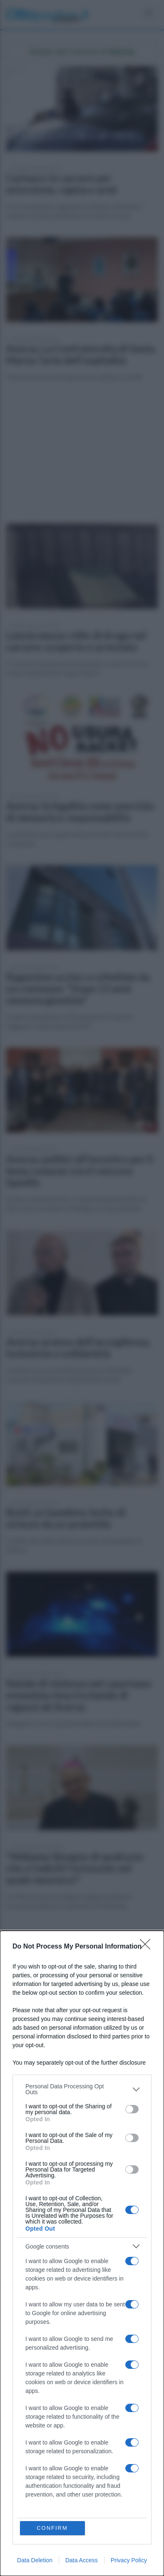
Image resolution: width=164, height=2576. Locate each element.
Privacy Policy (129, 2560)
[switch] (132, 2109)
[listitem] (82, 2089)
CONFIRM (52, 2528)
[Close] (148, 1947)
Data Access (81, 2560)
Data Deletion (34, 2560)
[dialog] (82, 2253)
